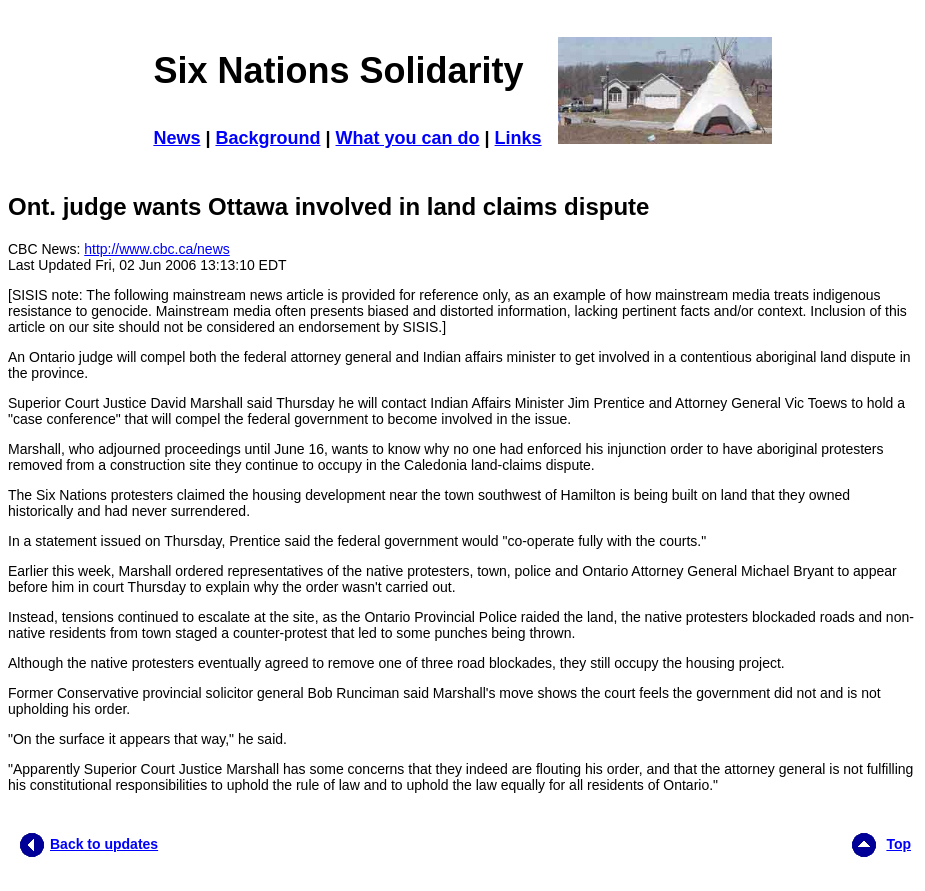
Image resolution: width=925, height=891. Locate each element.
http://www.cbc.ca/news (157, 249)
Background (267, 138)
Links (518, 138)
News (176, 138)
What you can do (408, 138)
